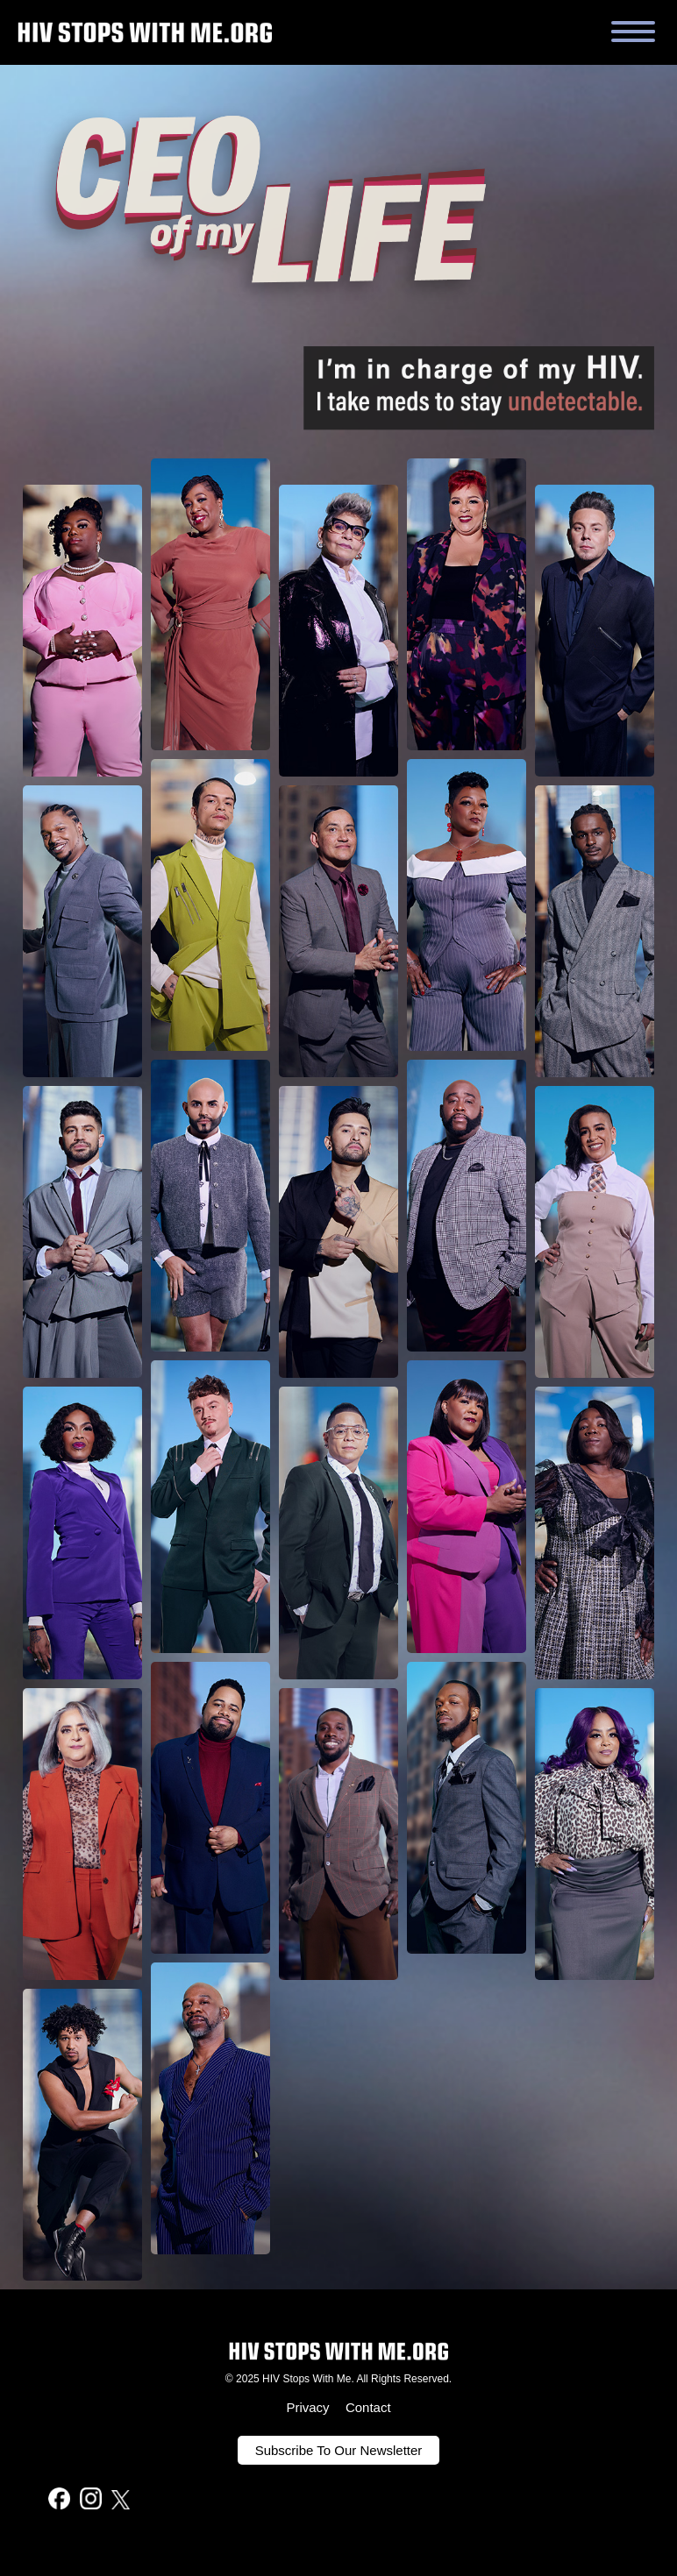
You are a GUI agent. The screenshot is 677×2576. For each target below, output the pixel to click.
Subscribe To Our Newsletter (339, 2450)
